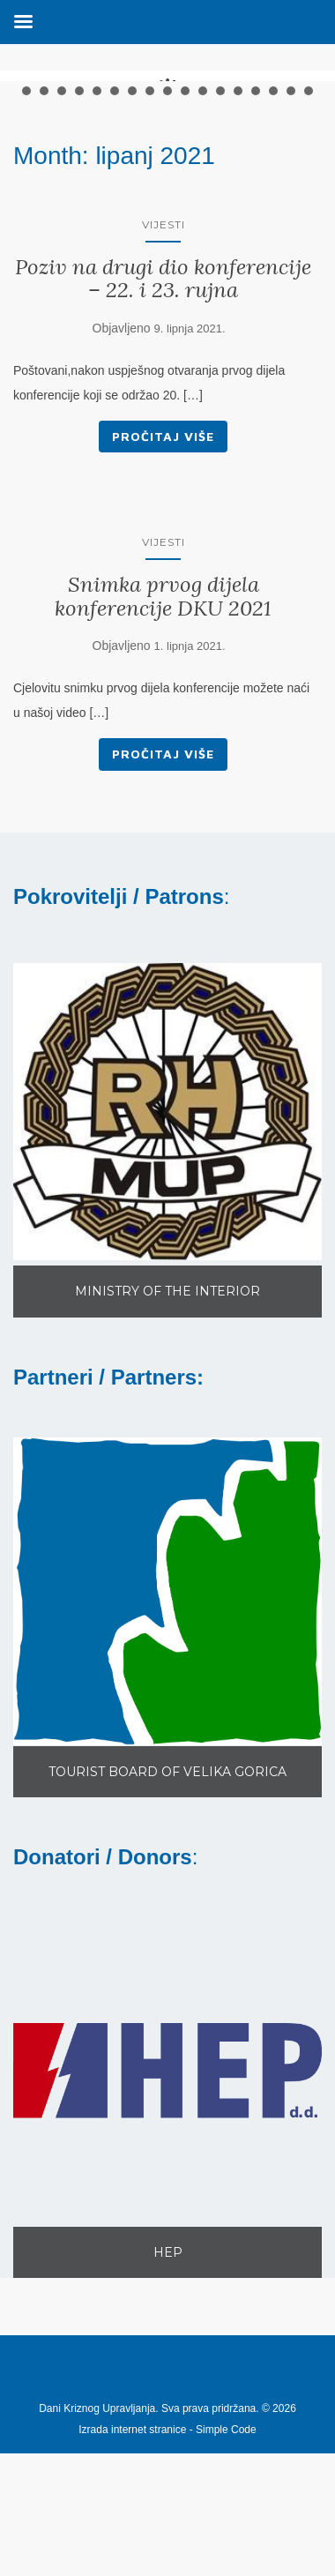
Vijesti (163, 378)
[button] (167, 1265)
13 (238, 245)
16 (291, 245)
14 (255, 245)
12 (220, 245)
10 (185, 245)
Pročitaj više (163, 589)
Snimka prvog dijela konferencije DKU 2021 (163, 750)
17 (308, 245)
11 (202, 245)
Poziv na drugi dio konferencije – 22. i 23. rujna (163, 432)
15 (273, 245)
